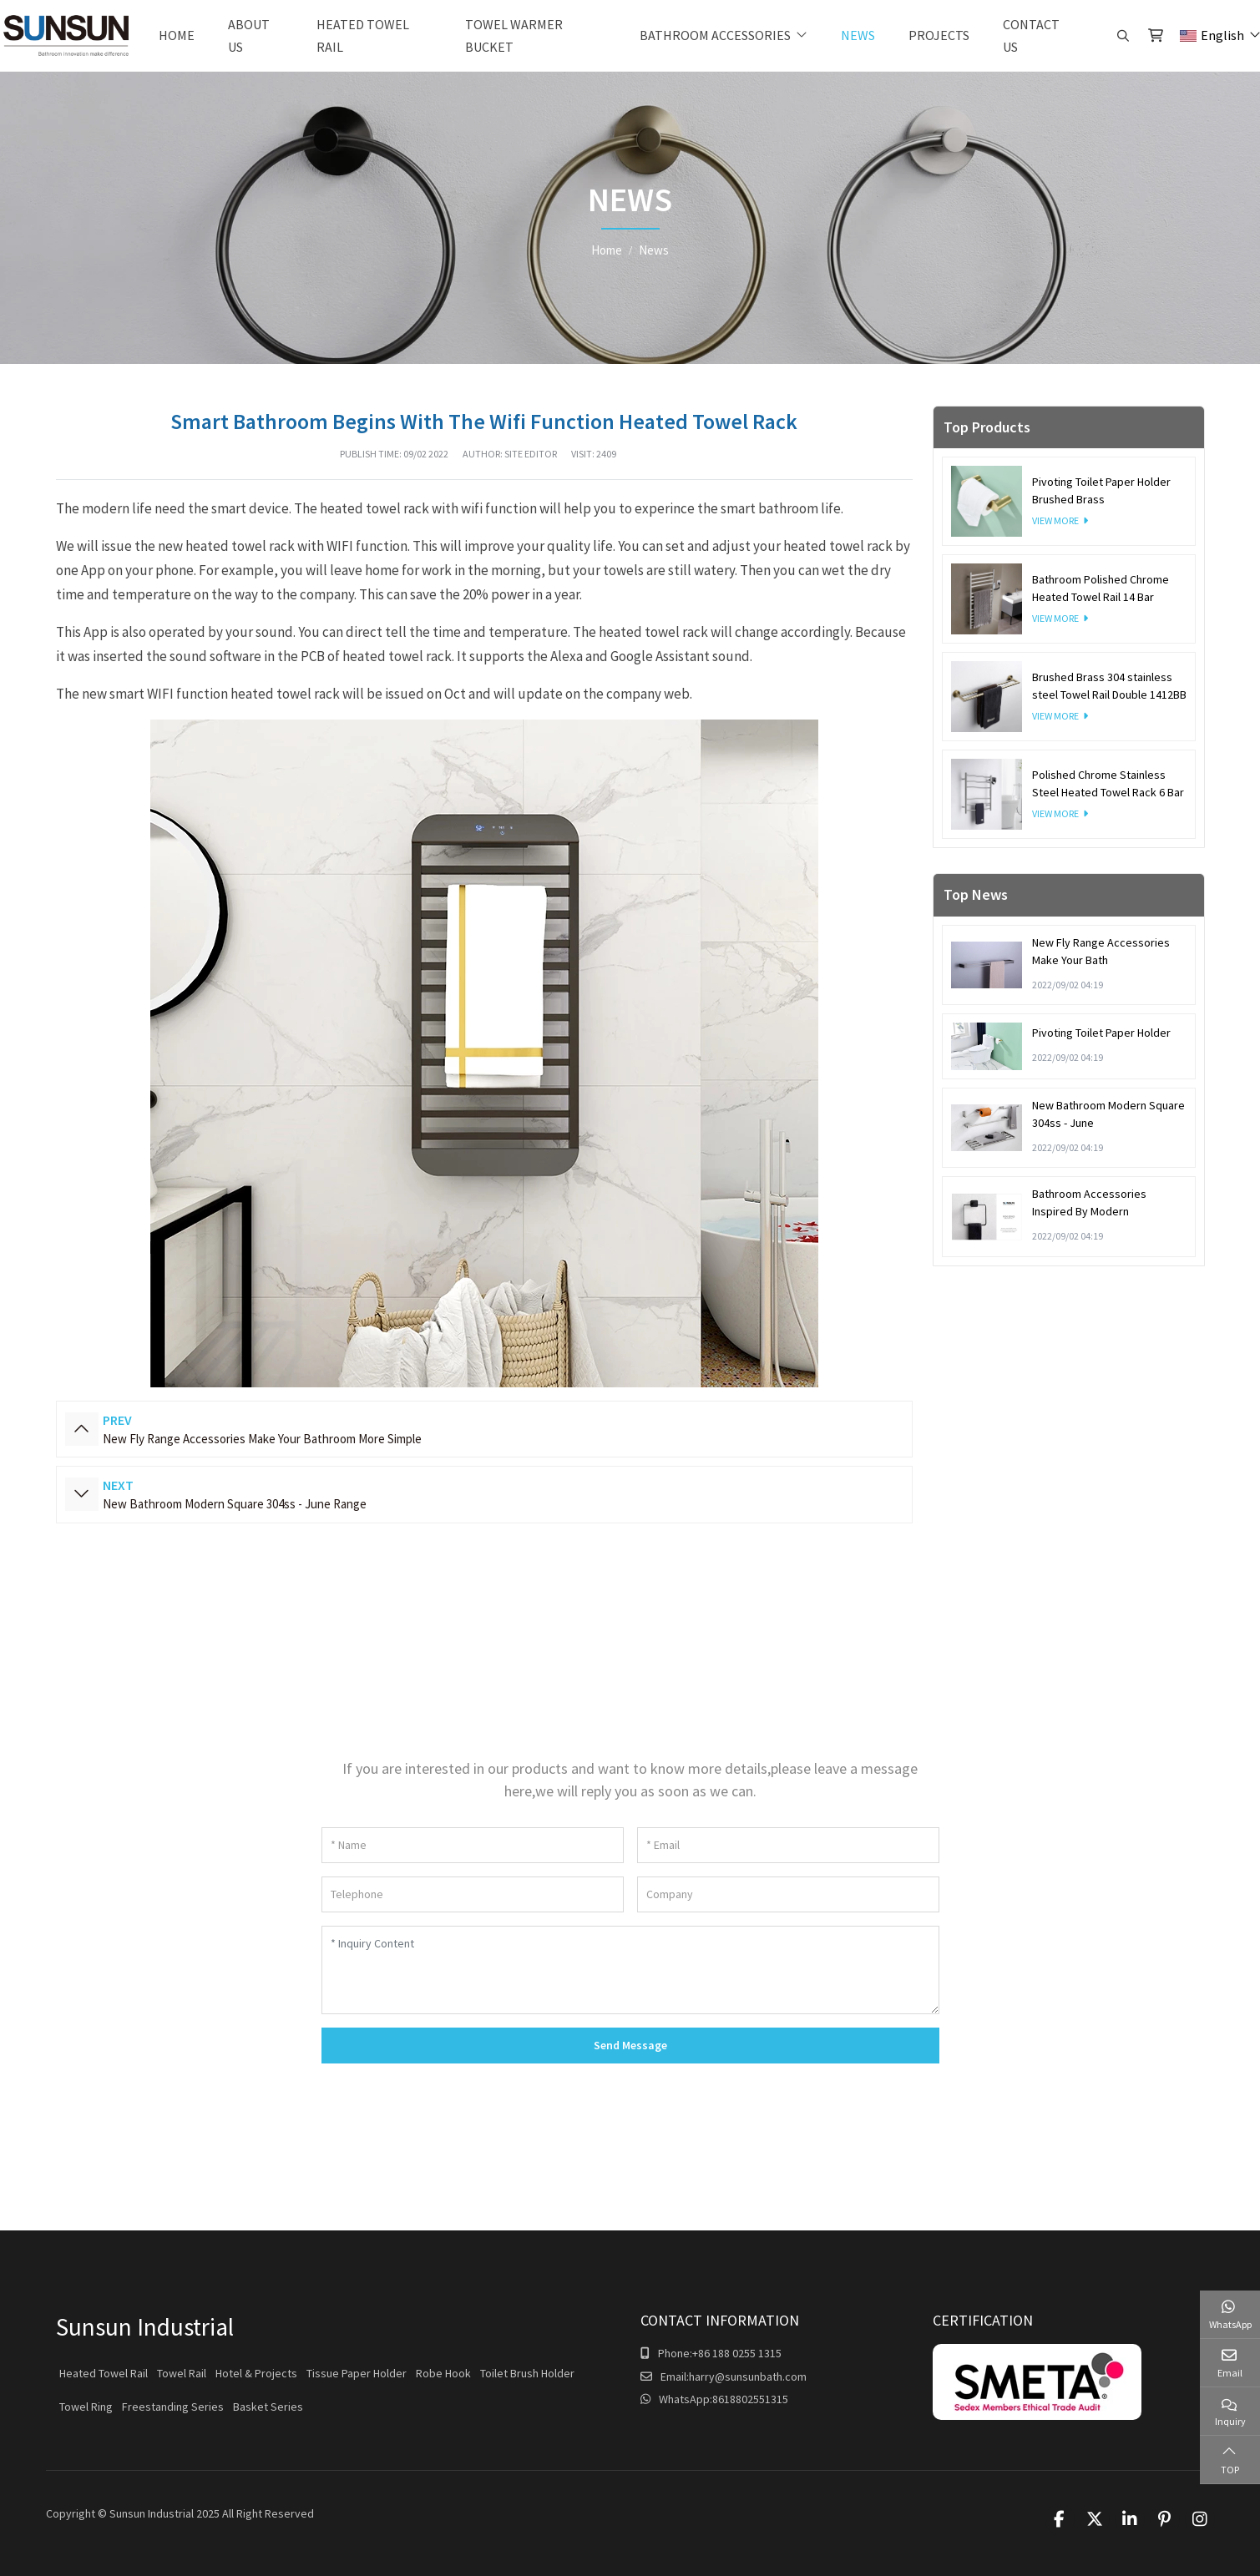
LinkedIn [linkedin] (1130, 2519)
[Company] (788, 1894)
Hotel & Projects (256, 2373)
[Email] (788, 1845)
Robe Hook (443, 2373)
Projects (938, 35)
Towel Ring (86, 2406)
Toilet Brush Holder (527, 2373)
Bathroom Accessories (715, 35)
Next (82, 1494)
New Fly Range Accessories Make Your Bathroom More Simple (262, 1439)
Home (177, 35)
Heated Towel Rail (362, 35)
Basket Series (268, 2406)
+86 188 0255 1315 (737, 2353)
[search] (1121, 36)
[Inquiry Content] (630, 1970)
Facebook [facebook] (1060, 2519)
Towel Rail (181, 2373)
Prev (82, 1429)
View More (1055, 520)
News (858, 35)
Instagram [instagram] (1200, 2519)
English (1212, 35)
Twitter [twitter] (1095, 2519)
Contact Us (1031, 35)
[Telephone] (472, 1894)
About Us (249, 35)
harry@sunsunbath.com (748, 2376)
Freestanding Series (173, 2406)
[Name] (472, 1845)
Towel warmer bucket (514, 35)
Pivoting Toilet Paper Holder (1101, 1032)
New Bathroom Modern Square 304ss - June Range (235, 1504)
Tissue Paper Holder (356, 2373)
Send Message (630, 2045)
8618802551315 (750, 2399)
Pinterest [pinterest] (1165, 2519)
